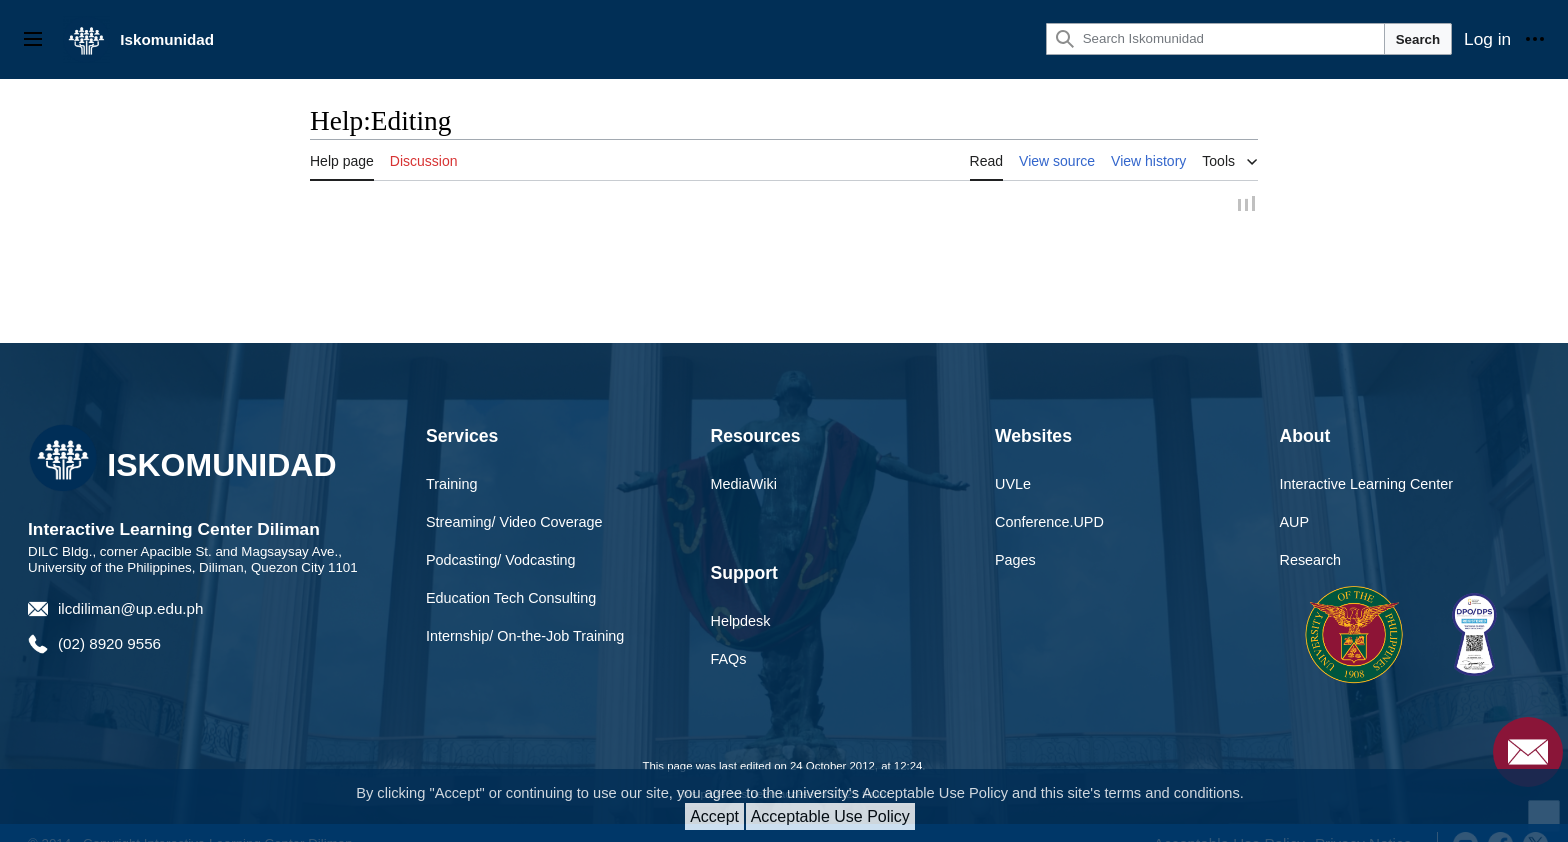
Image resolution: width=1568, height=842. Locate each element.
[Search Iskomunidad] (1215, 39)
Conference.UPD (1049, 525)
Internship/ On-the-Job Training (525, 638)
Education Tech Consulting (511, 600)
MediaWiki (744, 487)
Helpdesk (741, 624)
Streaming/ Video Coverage (514, 525)
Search (1418, 39)
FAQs (729, 662)
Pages (1015, 563)
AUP (1295, 525)
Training (451, 487)
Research (1311, 563)
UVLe (1013, 487)
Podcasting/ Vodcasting (501, 563)
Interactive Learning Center (1367, 487)
